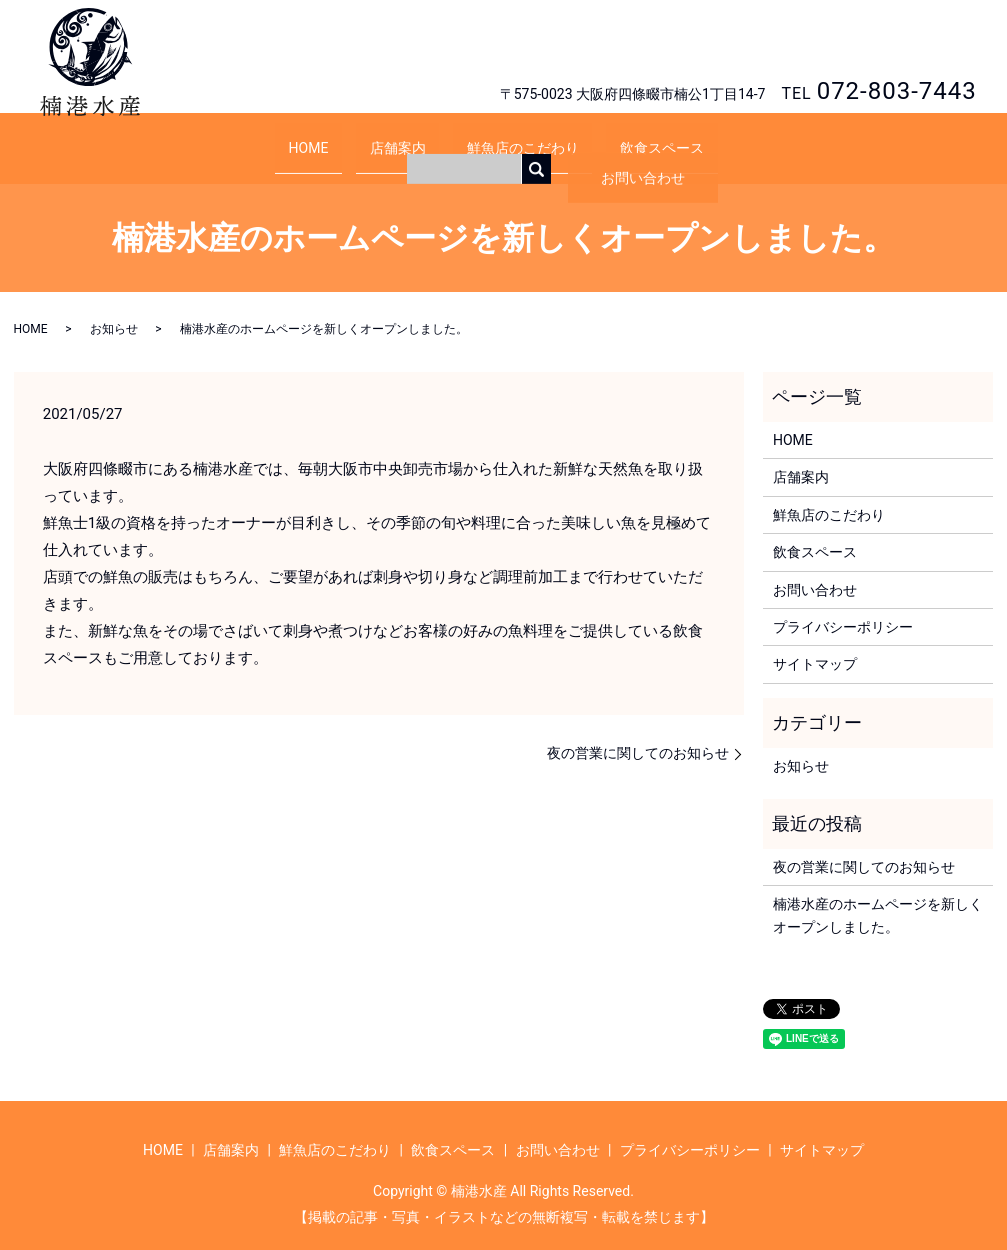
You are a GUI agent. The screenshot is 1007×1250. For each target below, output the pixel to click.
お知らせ (114, 310)
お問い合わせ (902, 45)
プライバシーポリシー (843, 608)
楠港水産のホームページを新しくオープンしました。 (878, 896)
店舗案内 (407, 137)
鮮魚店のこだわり (514, 137)
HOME (337, 137)
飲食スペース (634, 137)
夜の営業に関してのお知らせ (638, 734)
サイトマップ (815, 645)
